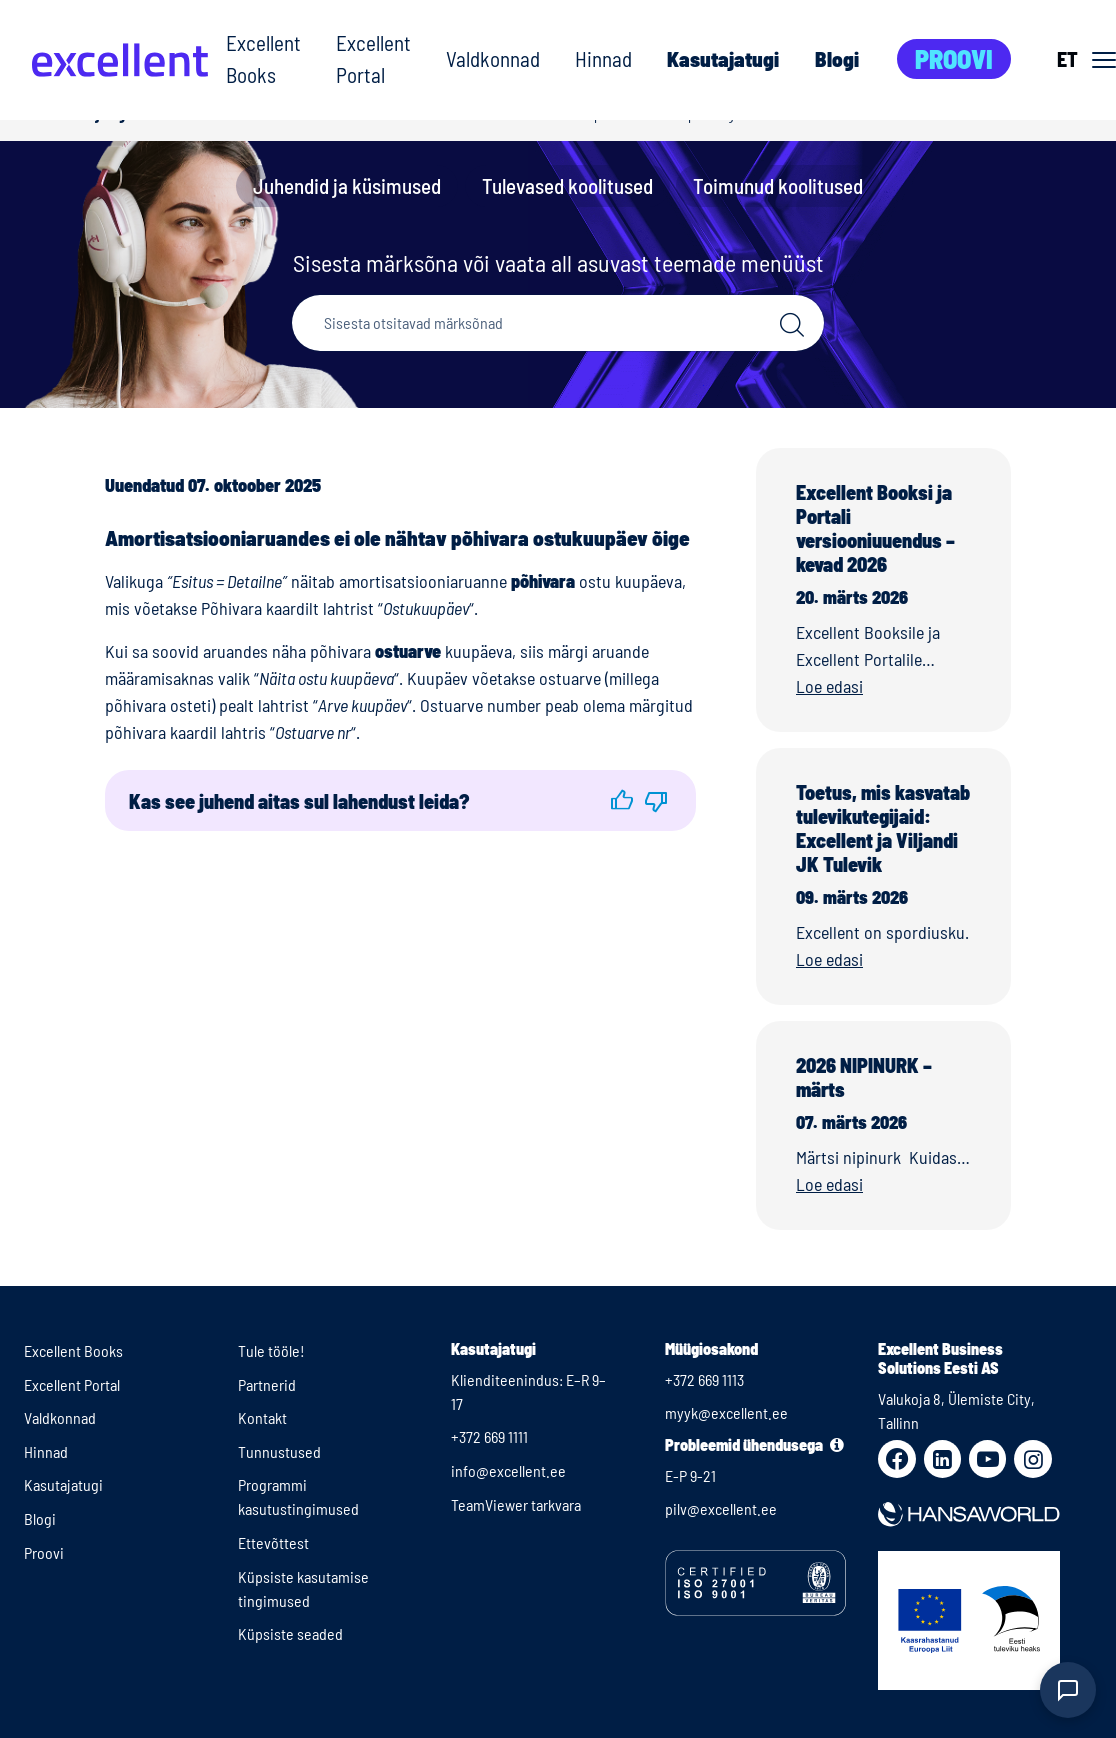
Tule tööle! (271, 1350)
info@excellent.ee (508, 1470)
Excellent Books (263, 58)
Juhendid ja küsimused (347, 185)
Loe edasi (829, 686)
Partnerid (267, 1384)
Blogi (837, 58)
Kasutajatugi (723, 58)
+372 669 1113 (704, 1379)
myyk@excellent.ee (726, 1412)
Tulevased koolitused (567, 185)
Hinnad (603, 58)
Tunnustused (279, 1451)
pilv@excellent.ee (721, 1508)
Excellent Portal (373, 58)
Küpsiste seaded (290, 1633)
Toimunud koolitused (778, 185)
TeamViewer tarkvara (516, 1504)
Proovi (954, 58)
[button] (622, 800)
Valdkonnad (493, 58)
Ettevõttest (273, 1542)
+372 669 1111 (489, 1436)
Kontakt (262, 1417)
